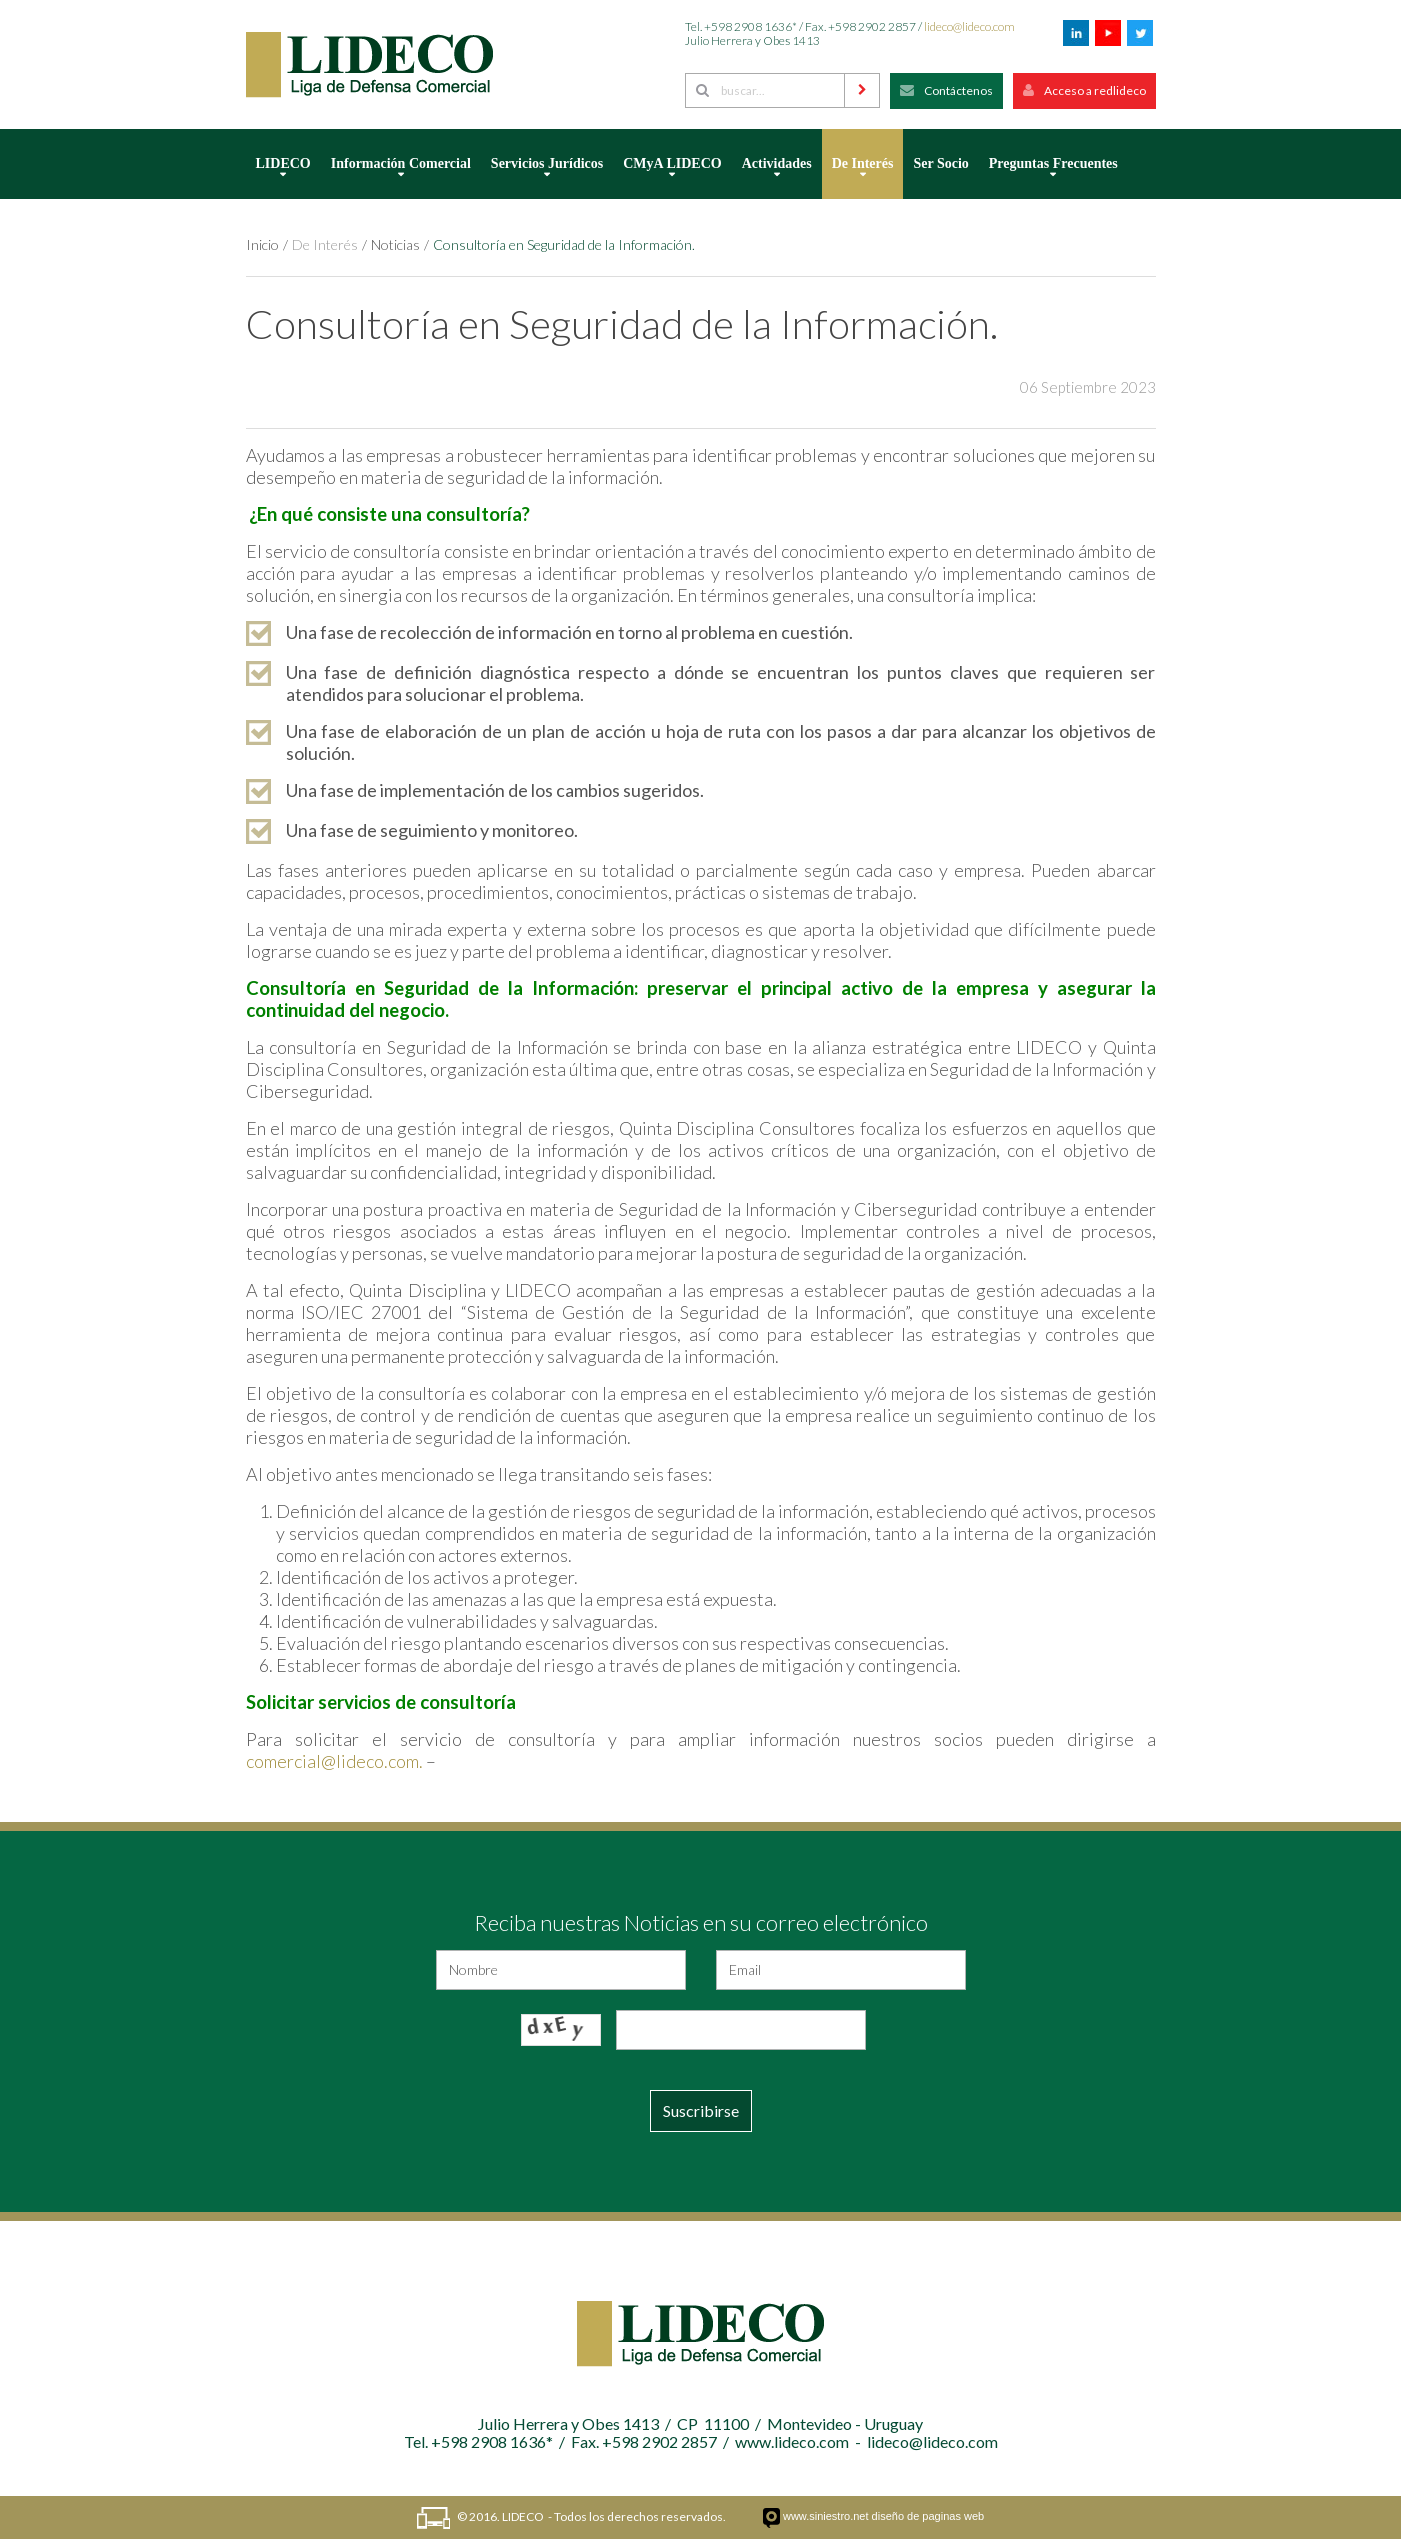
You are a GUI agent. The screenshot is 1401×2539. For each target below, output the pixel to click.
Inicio (262, 244)
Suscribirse (701, 2110)
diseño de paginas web (928, 2516)
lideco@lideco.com (969, 26)
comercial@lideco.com (332, 1761)
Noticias (395, 244)
